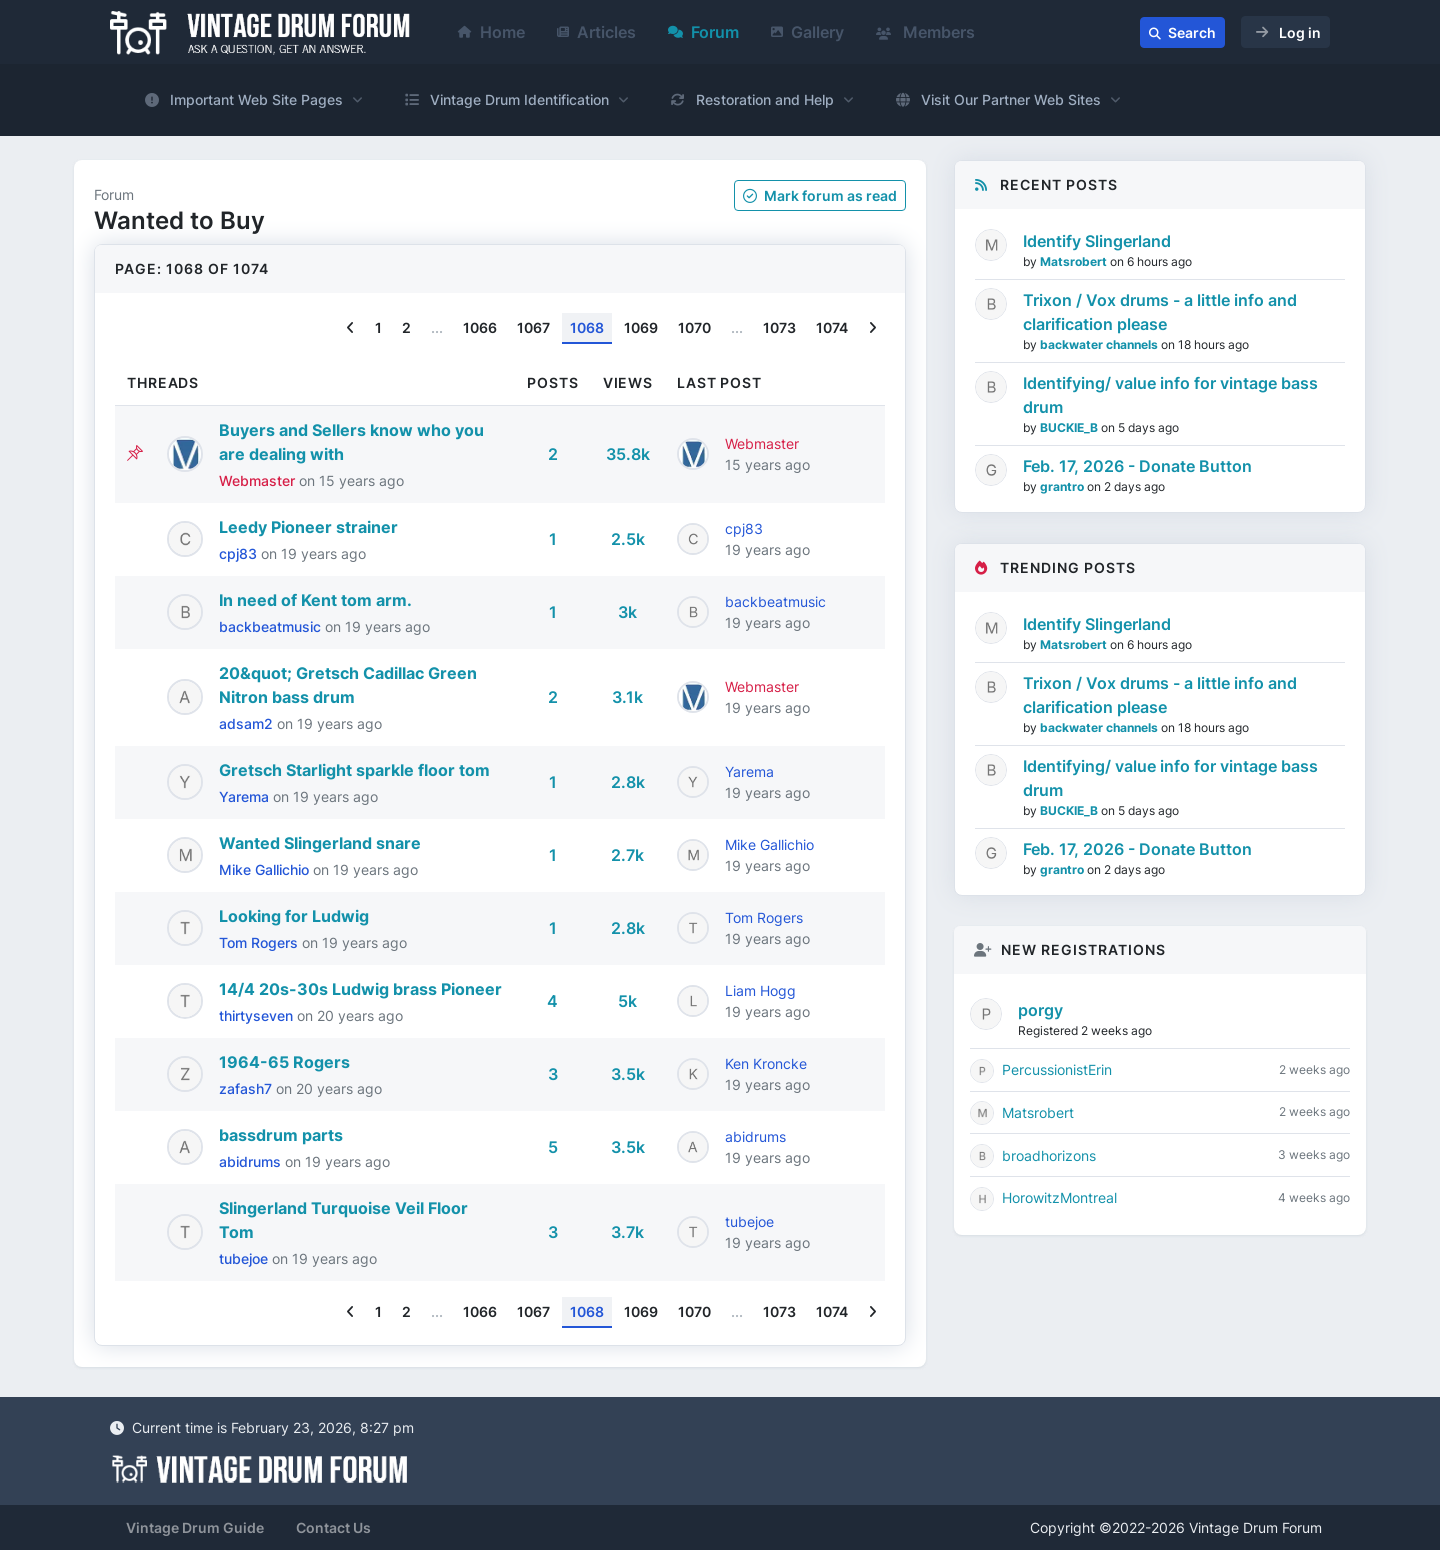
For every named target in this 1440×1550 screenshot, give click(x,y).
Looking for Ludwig (294, 916)
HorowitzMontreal (1059, 1197)
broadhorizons (1049, 1155)
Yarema (246, 796)
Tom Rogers (260, 942)
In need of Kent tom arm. (315, 600)
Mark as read (820, 195)
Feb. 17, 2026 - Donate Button (1137, 466)
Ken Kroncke (766, 1063)
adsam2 (248, 723)
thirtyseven (258, 1015)
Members (925, 32)
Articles (596, 32)
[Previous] (350, 328)
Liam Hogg (760, 990)
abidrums (252, 1161)
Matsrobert (1075, 261)
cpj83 (240, 553)
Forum (703, 32)
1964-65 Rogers (284, 1062)
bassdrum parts (281, 1135)
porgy (1040, 1010)
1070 (694, 327)
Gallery (807, 32)
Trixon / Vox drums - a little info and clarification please (1160, 312)
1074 (832, 327)
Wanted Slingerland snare (320, 843)
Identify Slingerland (1097, 241)
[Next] (872, 328)
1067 (533, 327)
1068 (587, 327)
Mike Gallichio (266, 869)
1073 (779, 327)
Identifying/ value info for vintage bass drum (1170, 395)
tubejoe (245, 1258)
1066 (480, 327)
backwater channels (1100, 344)
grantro (1063, 486)
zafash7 (247, 1088)
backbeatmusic (272, 626)
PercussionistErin (1057, 1069)
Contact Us (333, 1527)
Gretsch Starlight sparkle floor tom (354, 770)
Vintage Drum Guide (195, 1527)
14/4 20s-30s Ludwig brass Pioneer (360, 989)
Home (491, 32)
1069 (641, 327)
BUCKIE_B (1070, 427)
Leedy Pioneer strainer (308, 527)
